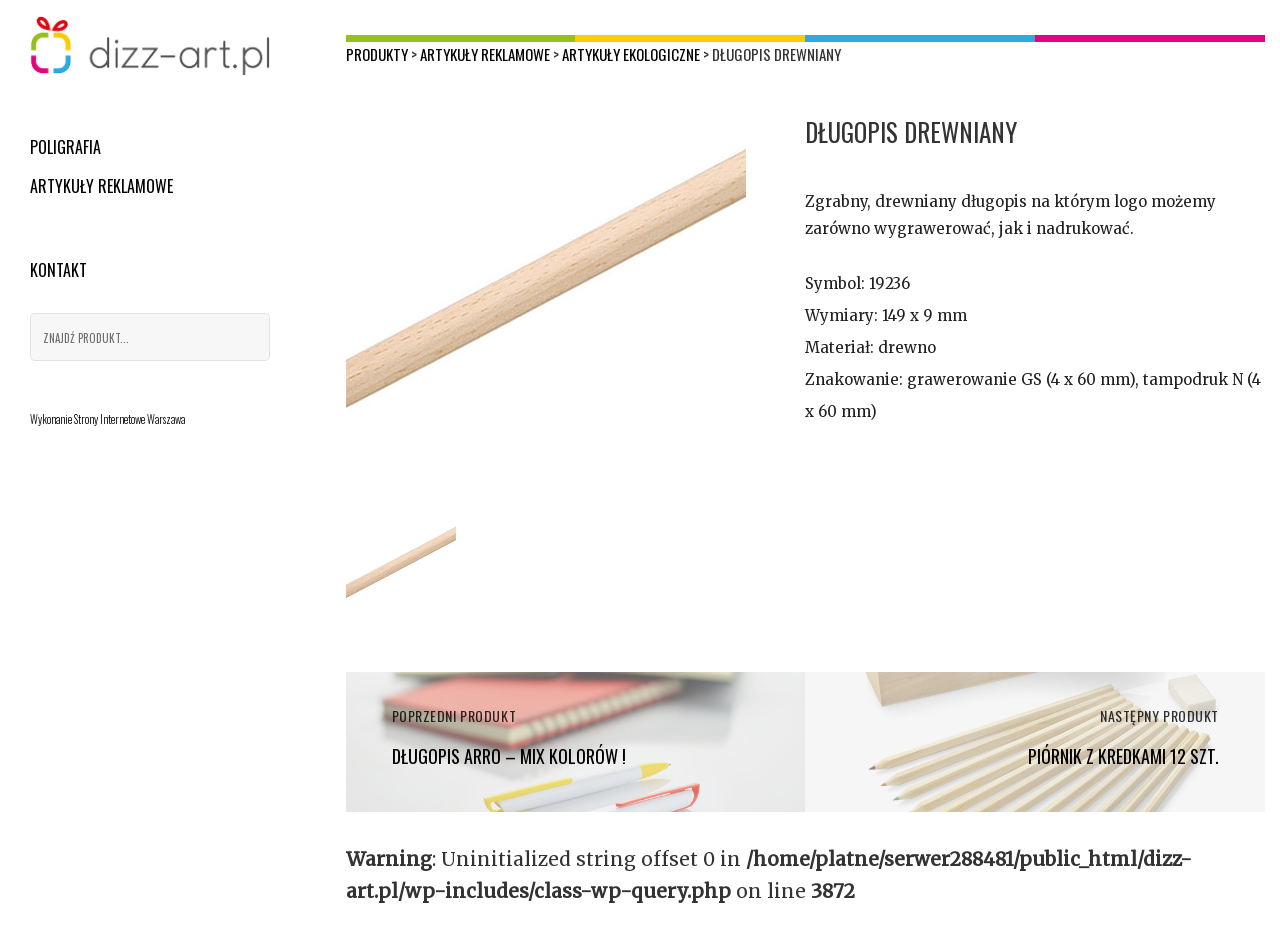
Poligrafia (65, 147)
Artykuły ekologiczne (631, 54)
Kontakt (58, 270)
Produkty (377, 54)
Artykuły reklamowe (101, 186)
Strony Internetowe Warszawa (129, 419)
